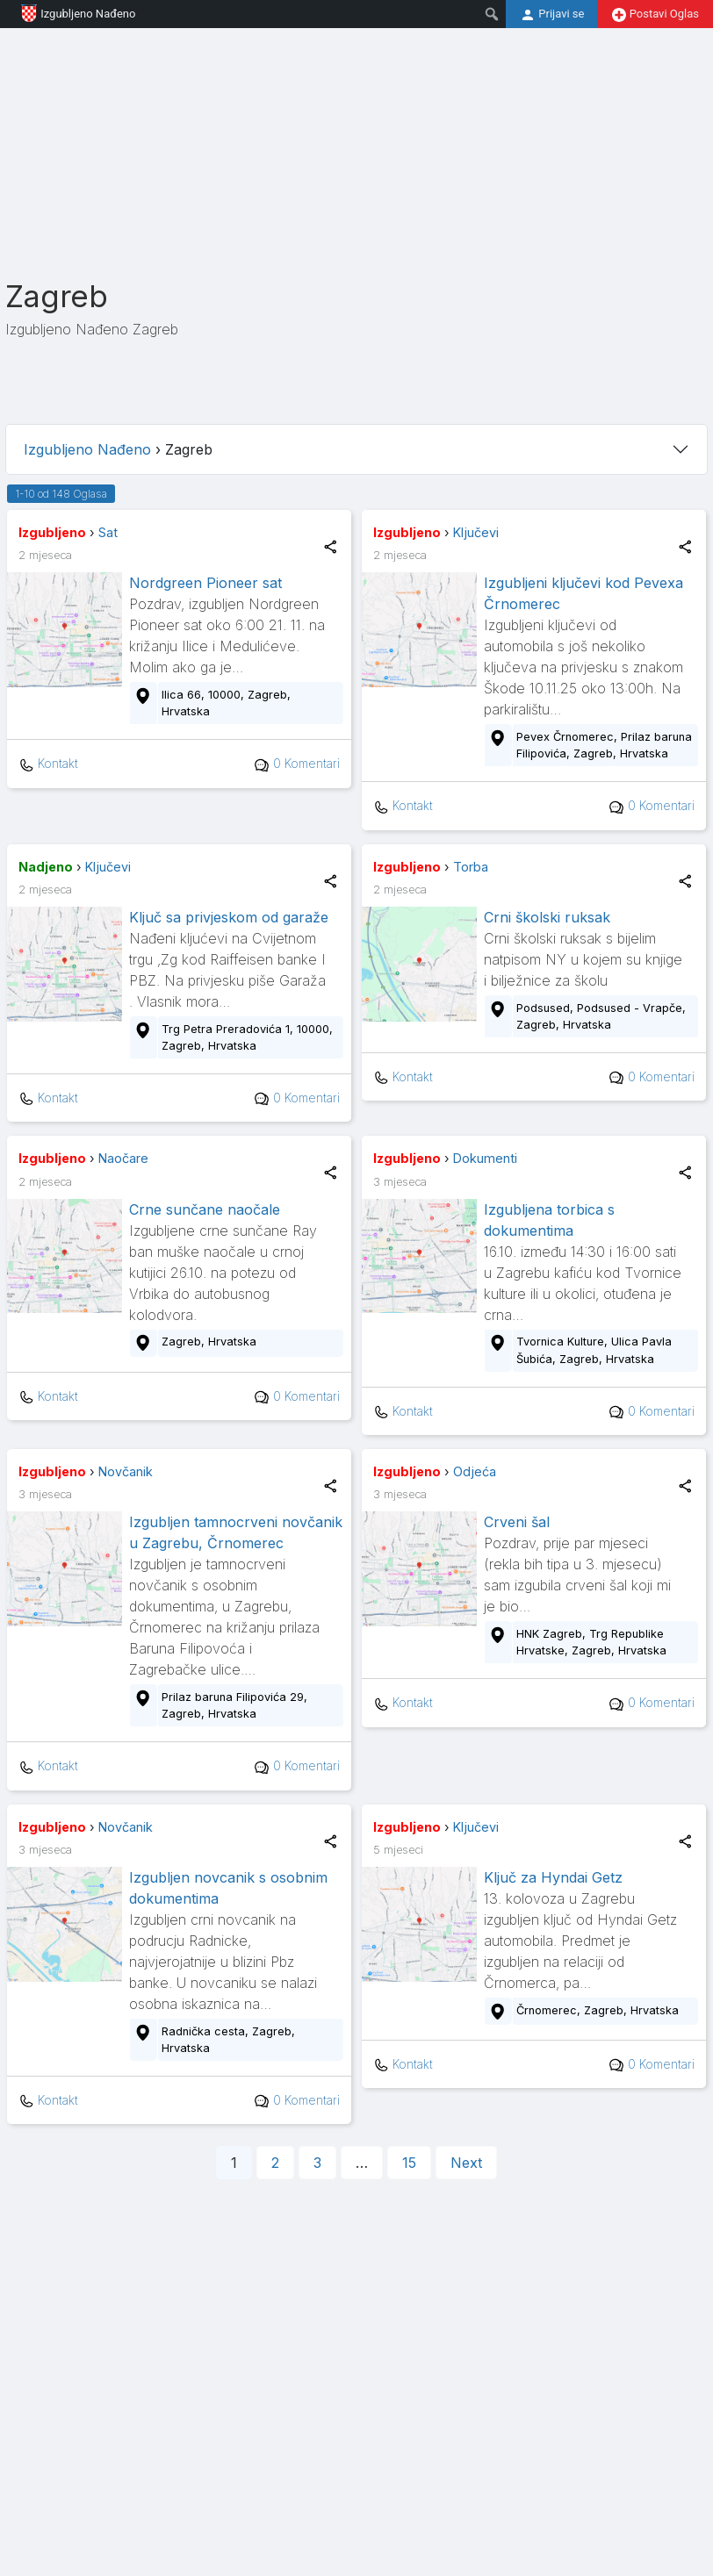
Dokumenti (485, 1158)
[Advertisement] (353, 151)
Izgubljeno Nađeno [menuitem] (70, 13)
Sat (108, 532)
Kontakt (48, 764)
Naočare (123, 1158)
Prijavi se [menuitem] (552, 15)
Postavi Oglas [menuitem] (655, 14)
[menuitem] (492, 14)
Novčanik (125, 1471)
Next (466, 2162)
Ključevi (476, 532)
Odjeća (474, 1471)
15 (409, 2162)
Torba (470, 866)
